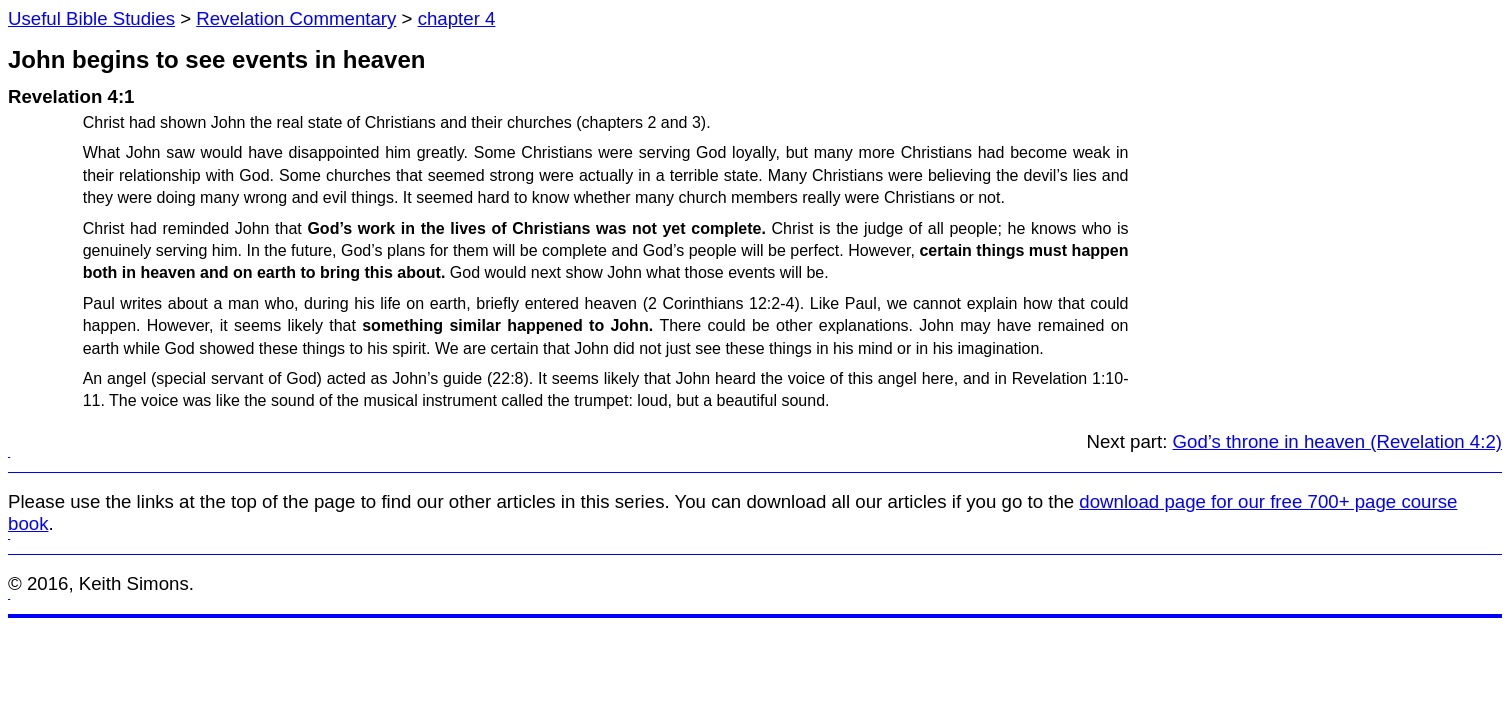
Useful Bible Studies (91, 18)
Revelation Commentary (296, 18)
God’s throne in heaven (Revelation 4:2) (1337, 441)
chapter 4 (457, 18)
